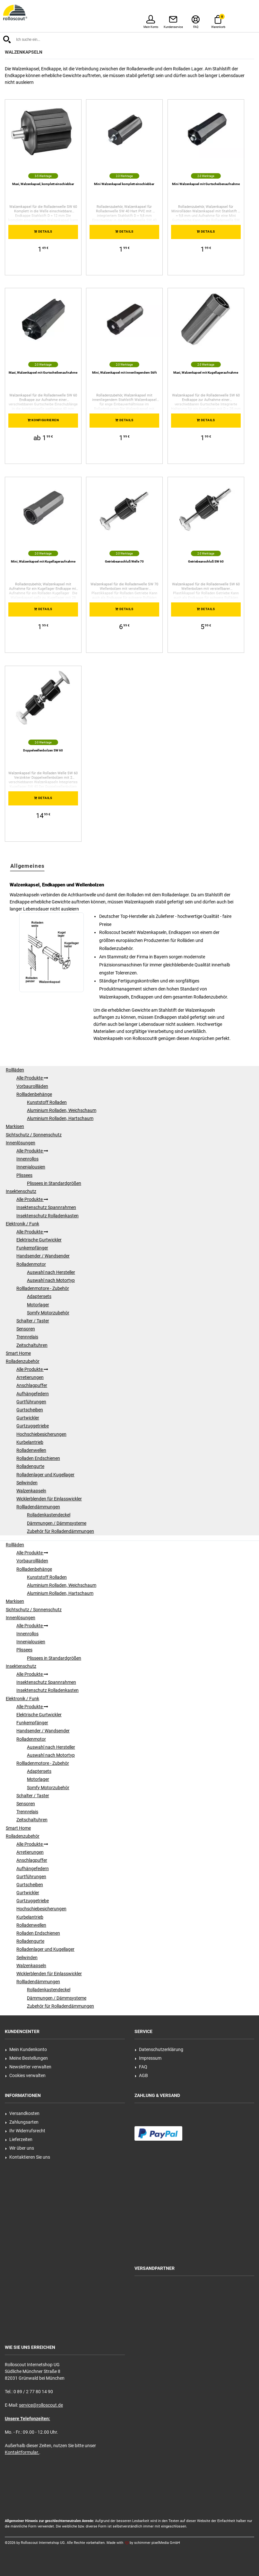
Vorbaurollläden (32, 1086)
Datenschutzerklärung (159, 2049)
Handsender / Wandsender (43, 1255)
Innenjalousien (30, 1166)
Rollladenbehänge (34, 1094)
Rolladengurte (30, 1466)
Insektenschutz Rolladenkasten (47, 1215)
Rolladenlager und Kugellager (45, 1474)
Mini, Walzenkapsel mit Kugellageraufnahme (43, 561)
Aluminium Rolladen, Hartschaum (60, 1118)
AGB (141, 2075)
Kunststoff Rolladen (47, 1102)
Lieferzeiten (18, 2139)
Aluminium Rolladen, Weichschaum (61, 1110)
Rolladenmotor (31, 1264)
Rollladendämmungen (38, 1506)
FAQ (141, 2066)
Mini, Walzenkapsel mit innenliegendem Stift (124, 372)
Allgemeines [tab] (27, 866)
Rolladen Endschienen (38, 1458)
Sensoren (25, 1328)
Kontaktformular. (22, 2452)
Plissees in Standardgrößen (54, 1183)
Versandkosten (22, 2113)
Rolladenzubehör (22, 1361)
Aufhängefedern (32, 1393)
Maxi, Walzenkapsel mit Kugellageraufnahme (205, 372)
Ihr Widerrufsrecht (25, 2130)
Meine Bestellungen (26, 2058)
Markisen (15, 1126)
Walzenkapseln (31, 1490)
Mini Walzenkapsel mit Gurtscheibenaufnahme (206, 184)
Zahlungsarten (22, 2122)
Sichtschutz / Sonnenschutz (34, 1134)
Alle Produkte (32, 1077)
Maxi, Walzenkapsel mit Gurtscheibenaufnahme (43, 372)
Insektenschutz (21, 1191)
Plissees (24, 1175)
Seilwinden (27, 1482)
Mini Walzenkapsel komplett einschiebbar (124, 184)
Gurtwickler (27, 1417)
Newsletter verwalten (28, 2066)
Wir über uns (19, 2148)
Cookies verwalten (25, 2075)
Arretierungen (30, 1377)
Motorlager (38, 1304)
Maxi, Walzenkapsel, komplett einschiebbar (43, 184)
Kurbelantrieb (29, 1442)
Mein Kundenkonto (26, 2049)
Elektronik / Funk (22, 1223)
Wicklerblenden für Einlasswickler (49, 1498)
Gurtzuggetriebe (32, 1425)
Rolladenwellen (31, 1450)
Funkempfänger (32, 1247)
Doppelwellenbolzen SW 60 (43, 750)
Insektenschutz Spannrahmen (46, 1207)
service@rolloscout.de (41, 2405)
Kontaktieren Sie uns (27, 2157)
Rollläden (15, 1069)
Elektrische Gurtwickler (39, 1239)
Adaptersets (39, 1296)
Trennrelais (27, 1336)
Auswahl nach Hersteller (51, 1272)
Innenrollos (27, 1158)
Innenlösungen (20, 1142)
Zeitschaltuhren (31, 1345)
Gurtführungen (31, 1401)
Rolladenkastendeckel (48, 1514)
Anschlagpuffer (31, 1385)
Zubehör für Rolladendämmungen (60, 1531)
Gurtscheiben (29, 1409)
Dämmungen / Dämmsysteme (56, 1523)
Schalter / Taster (32, 1320)
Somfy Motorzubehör (48, 1312)
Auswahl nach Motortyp (51, 1280)
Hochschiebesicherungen (41, 1434)
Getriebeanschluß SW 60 (206, 561)
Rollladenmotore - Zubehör (42, 1288)
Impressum (148, 2058)
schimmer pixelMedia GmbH (157, 2543)
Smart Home (18, 1353)
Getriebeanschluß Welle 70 (124, 561)
